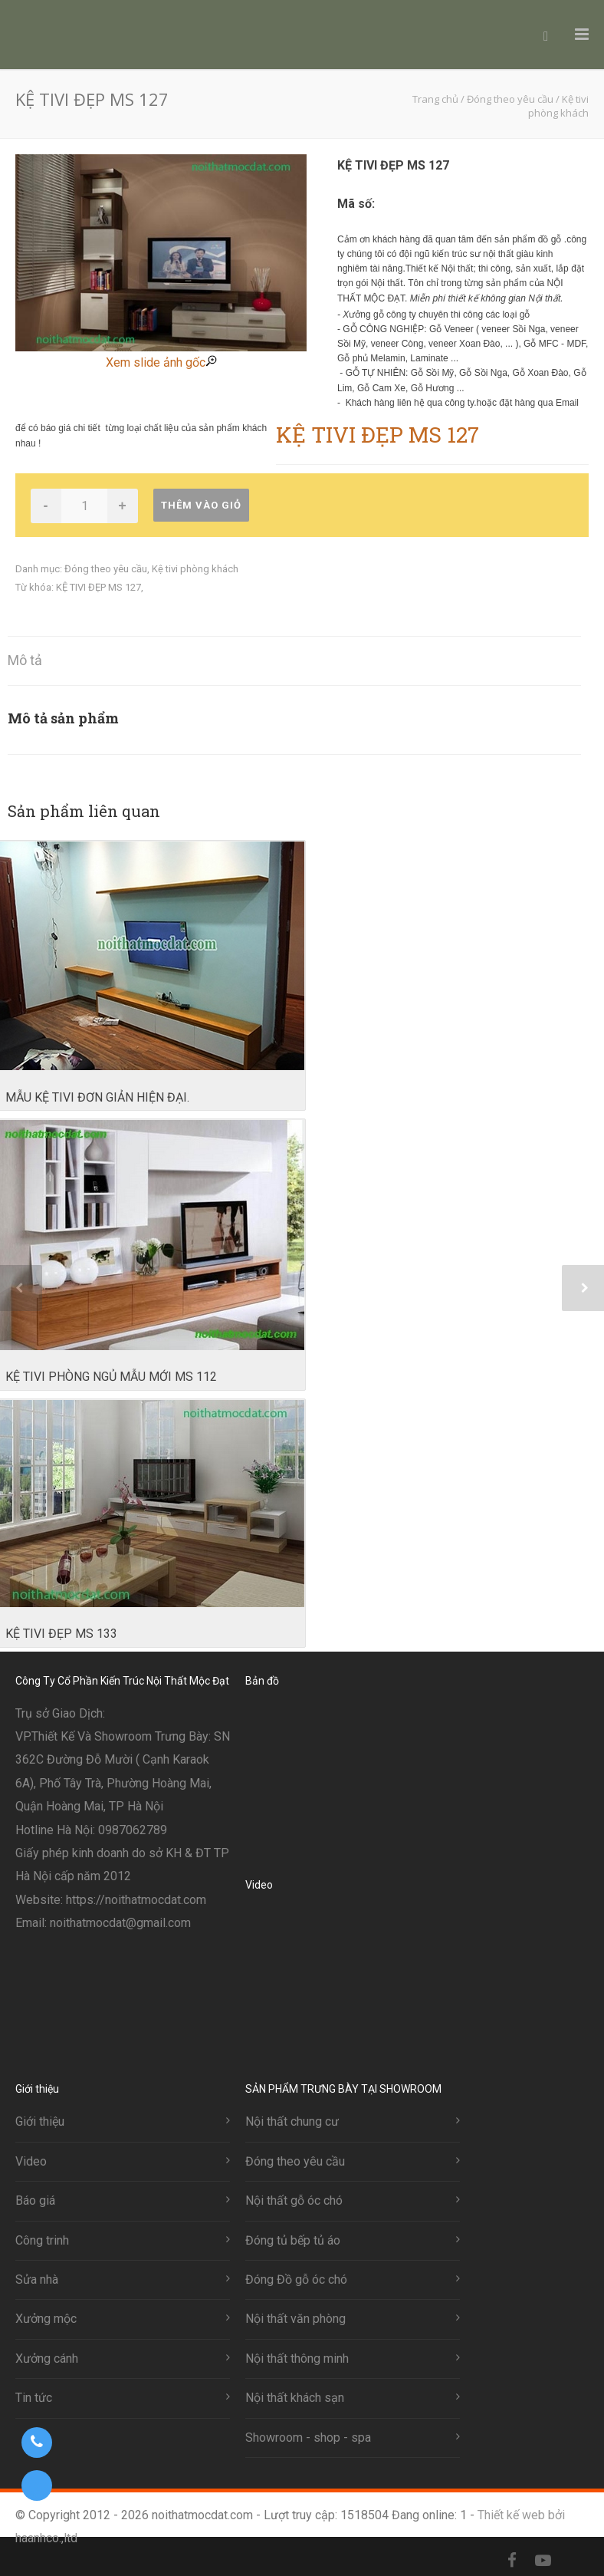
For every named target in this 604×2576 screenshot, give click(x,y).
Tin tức (33, 2397)
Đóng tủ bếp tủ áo (292, 2240)
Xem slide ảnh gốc (161, 362)
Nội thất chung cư (292, 2121)
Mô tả (25, 660)
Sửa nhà (36, 2279)
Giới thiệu (39, 2121)
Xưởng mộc (46, 2318)
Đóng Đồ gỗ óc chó (296, 2279)
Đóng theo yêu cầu (105, 569)
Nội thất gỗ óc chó (294, 2200)
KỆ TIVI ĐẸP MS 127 (98, 587)
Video (31, 2161)
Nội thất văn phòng (295, 2318)
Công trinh (42, 2240)
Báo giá (35, 2200)
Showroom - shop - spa (308, 2437)
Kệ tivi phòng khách (195, 569)
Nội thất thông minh (297, 2358)
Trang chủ (435, 99)
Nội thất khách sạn (294, 2397)
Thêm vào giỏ (201, 505)
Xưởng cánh (46, 2358)
